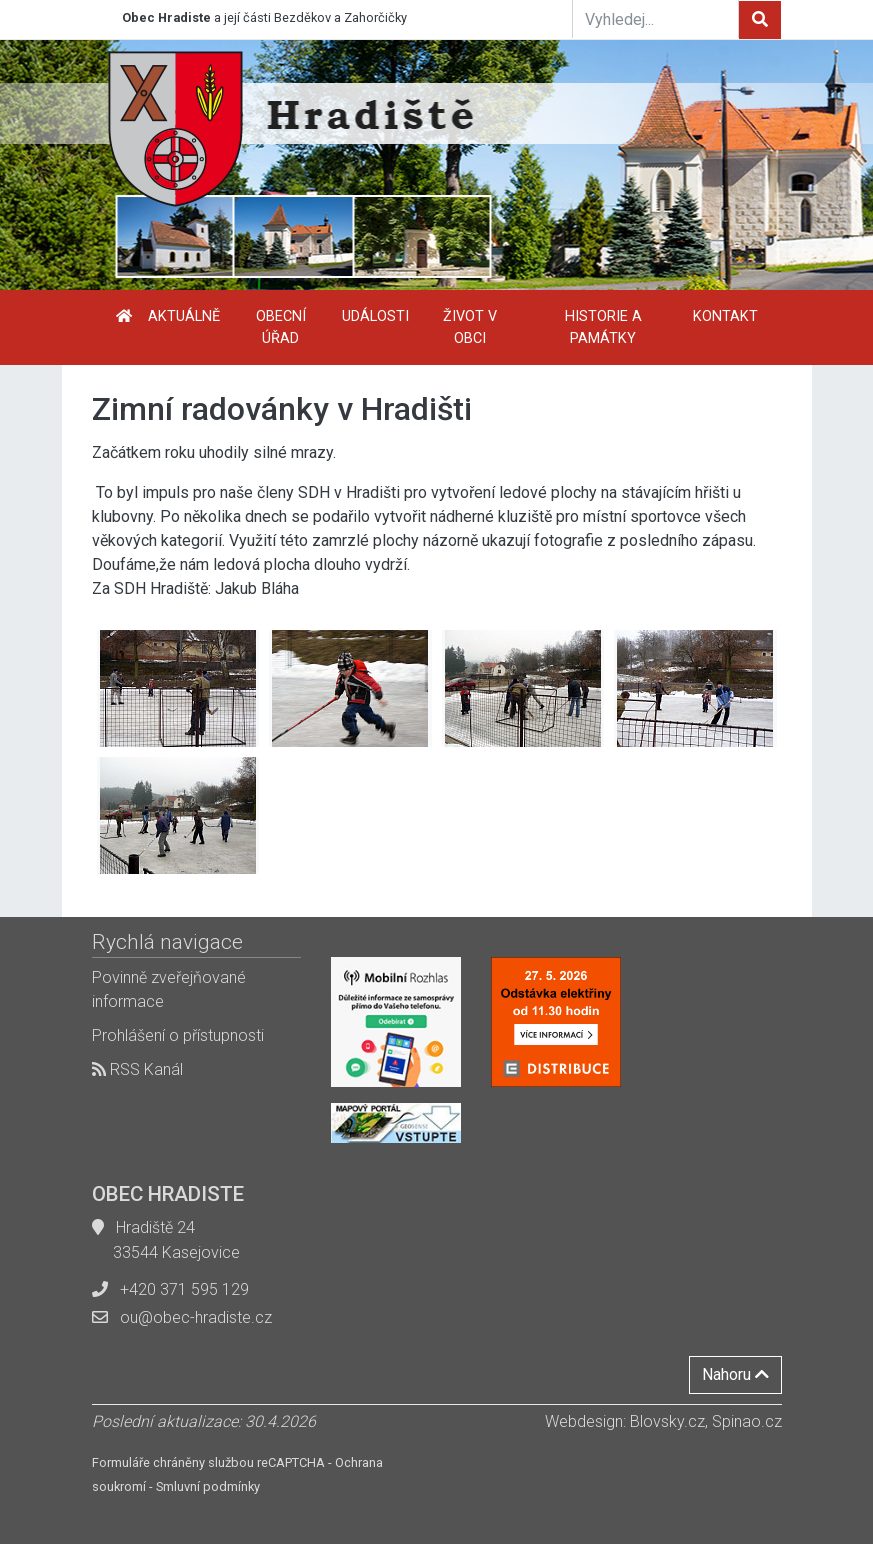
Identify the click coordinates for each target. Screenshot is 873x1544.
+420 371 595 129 (184, 1289)
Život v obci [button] (470, 327)
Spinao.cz (747, 1421)
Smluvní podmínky (208, 1486)
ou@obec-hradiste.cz (196, 1317)
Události (375, 316)
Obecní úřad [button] (281, 327)
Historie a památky (603, 327)
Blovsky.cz (667, 1421)
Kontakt (725, 316)
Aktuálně (184, 316)
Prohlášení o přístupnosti (178, 1035)
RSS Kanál (137, 1069)
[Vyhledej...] (656, 19)
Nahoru (735, 1374)
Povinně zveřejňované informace (169, 989)
